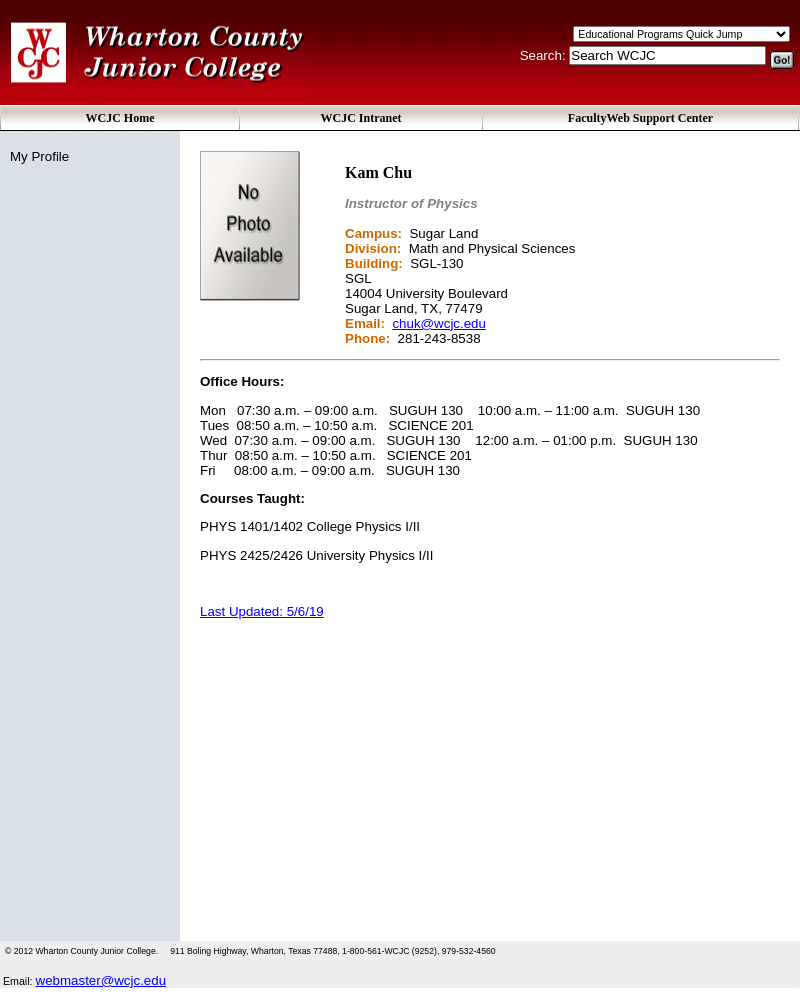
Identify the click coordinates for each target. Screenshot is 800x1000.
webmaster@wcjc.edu (101, 980)
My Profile (39, 156)
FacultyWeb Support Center (640, 118)
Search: (545, 55)
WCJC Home (120, 118)
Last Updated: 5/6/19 (262, 611)
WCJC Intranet (361, 118)
